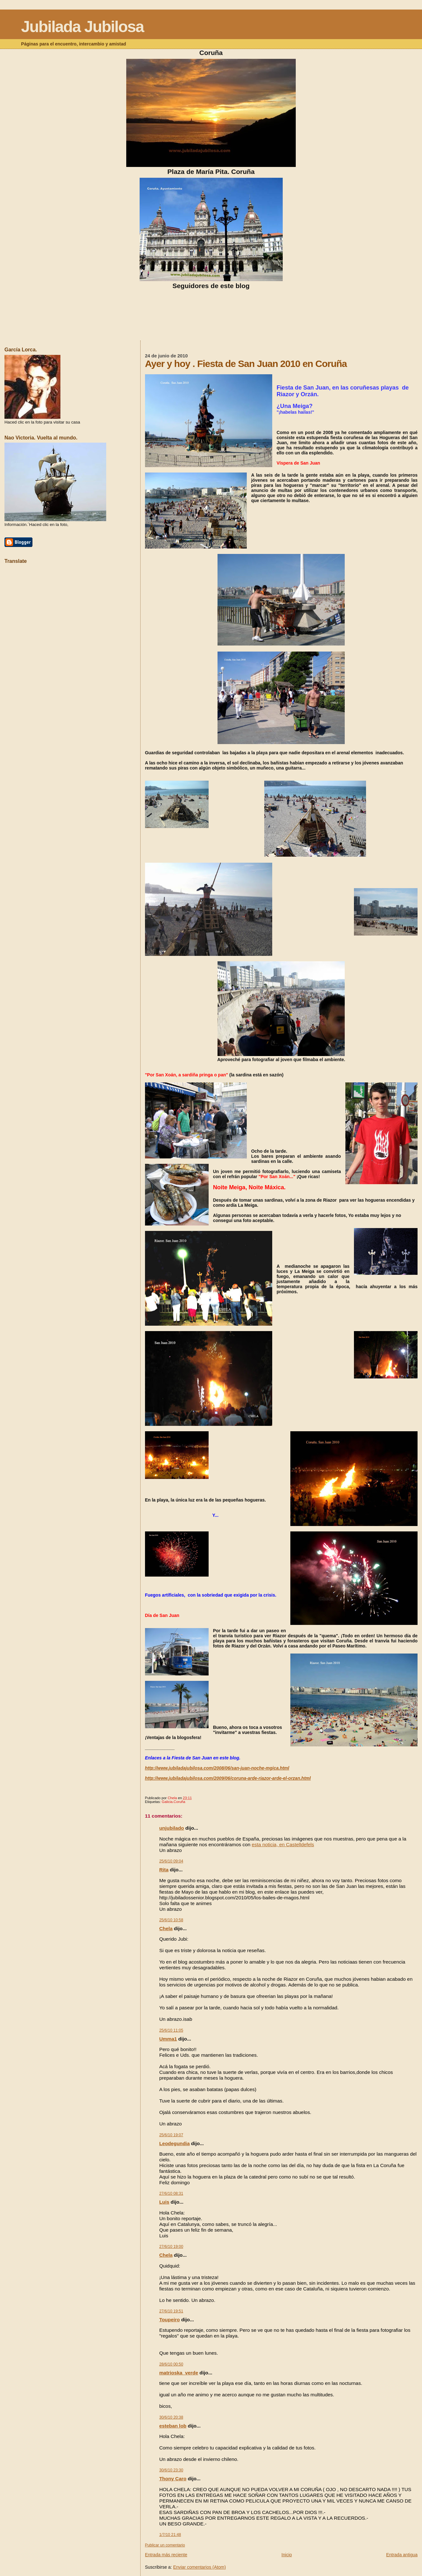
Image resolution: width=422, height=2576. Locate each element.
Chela (166, 1928)
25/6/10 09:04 (171, 1861)
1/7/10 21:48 (170, 2534)
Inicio (286, 2554)
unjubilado (171, 1828)
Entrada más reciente (166, 2554)
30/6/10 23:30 (171, 2470)
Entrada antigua (402, 2554)
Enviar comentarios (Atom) (199, 2567)
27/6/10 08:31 (171, 2193)
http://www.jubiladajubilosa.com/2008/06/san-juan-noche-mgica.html (217, 1768)
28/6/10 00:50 (171, 2364)
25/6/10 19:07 (171, 2135)
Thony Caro (173, 2478)
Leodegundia (174, 2143)
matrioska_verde (178, 2372)
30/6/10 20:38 (171, 2417)
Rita (164, 1869)
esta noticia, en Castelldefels (283, 1844)
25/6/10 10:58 (171, 1920)
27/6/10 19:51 (171, 2311)
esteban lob (173, 2425)
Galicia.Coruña (173, 1802)
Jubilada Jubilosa (82, 27)
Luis (164, 2202)
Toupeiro (169, 2319)
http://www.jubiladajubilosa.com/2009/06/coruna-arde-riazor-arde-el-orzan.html (228, 1778)
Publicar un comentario (165, 2545)
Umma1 (168, 2038)
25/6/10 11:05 (171, 2030)
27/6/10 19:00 (171, 2246)
